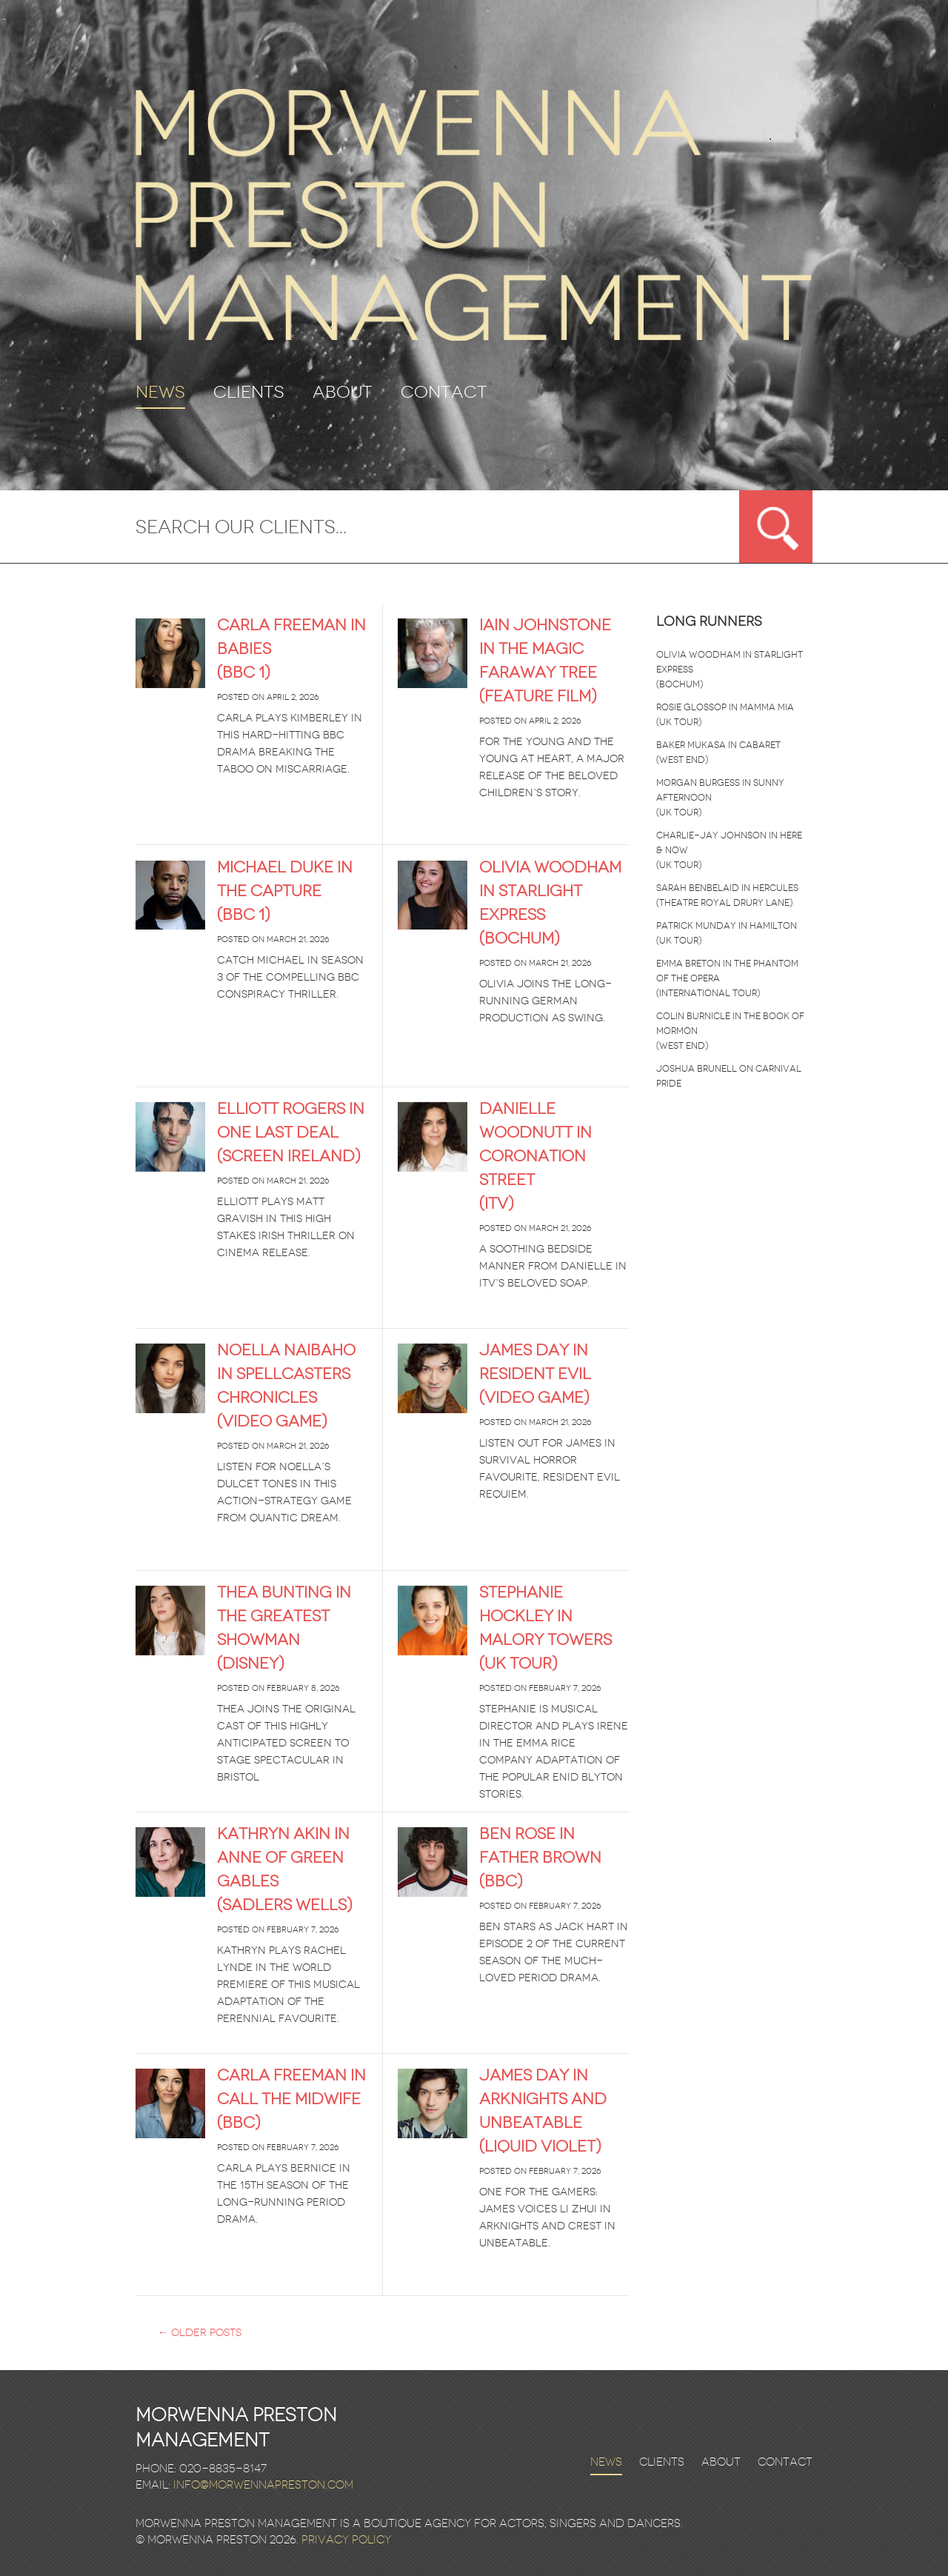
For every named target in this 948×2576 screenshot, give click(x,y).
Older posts (199, 2332)
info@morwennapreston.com (263, 2485)
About (343, 392)
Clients (248, 392)
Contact (444, 392)
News (160, 393)
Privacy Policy (346, 2539)
